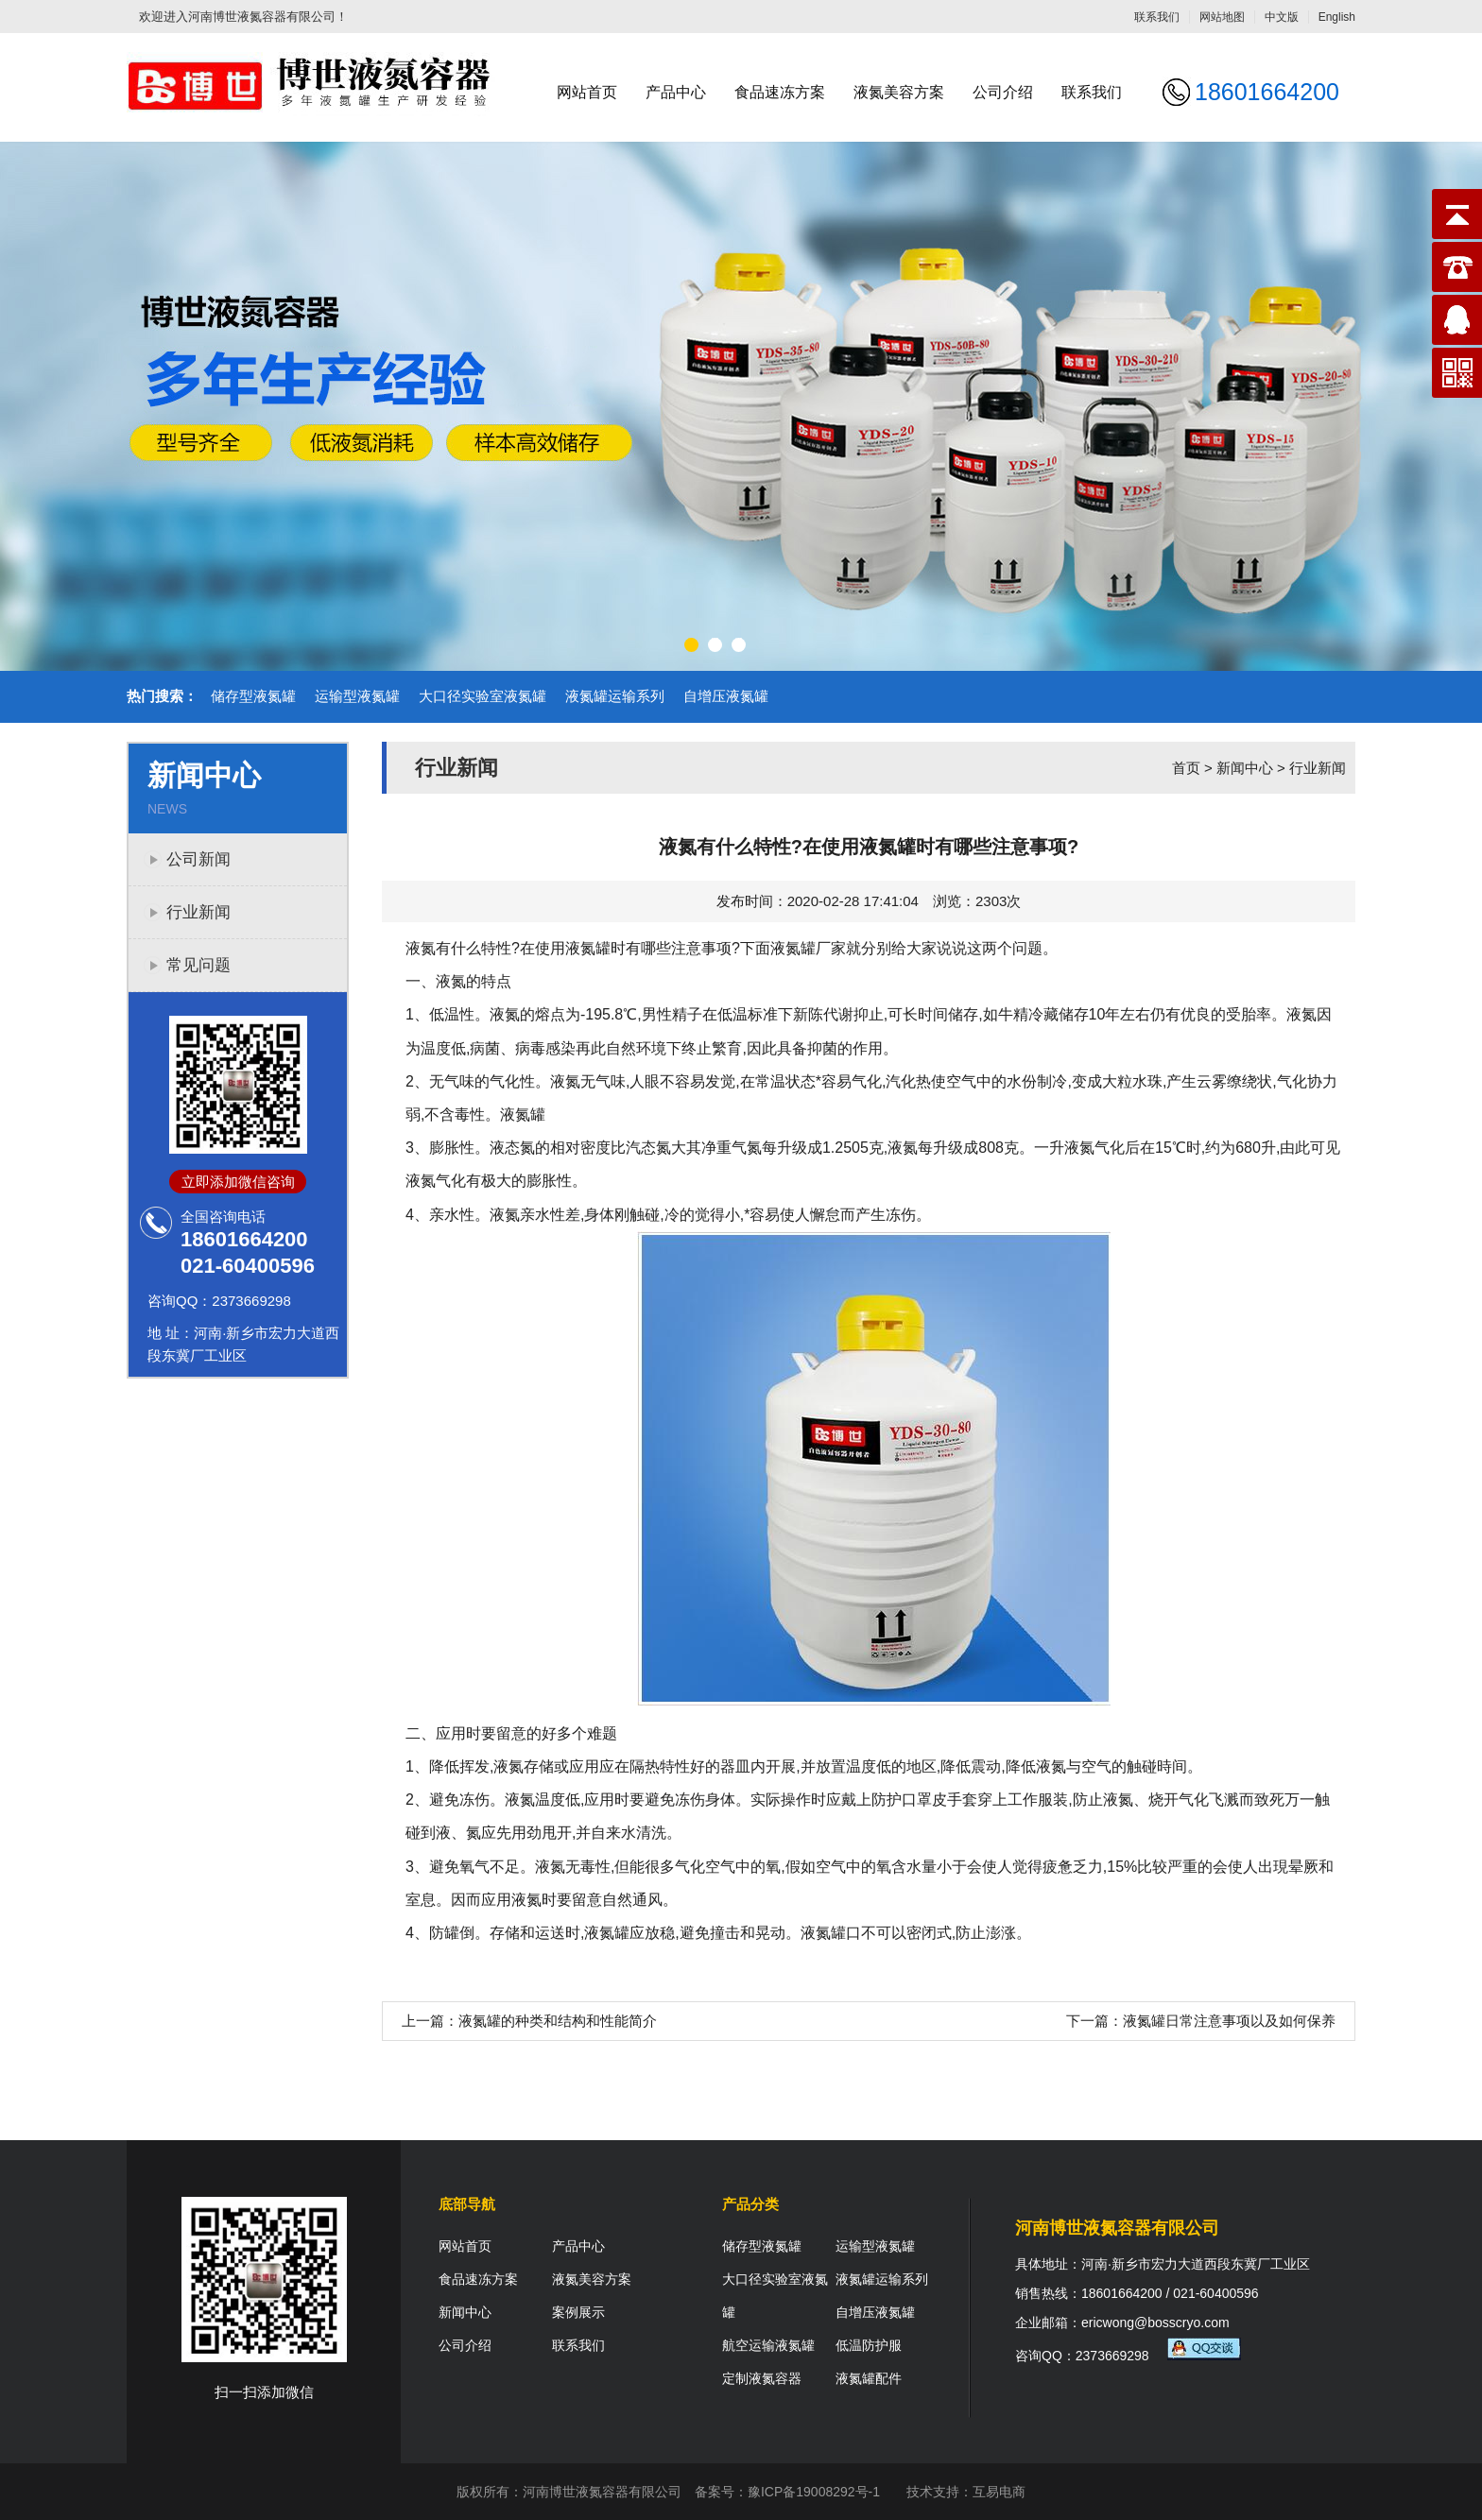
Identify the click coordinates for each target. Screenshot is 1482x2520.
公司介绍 (1003, 92)
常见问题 (198, 965)
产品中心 (676, 92)
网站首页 (587, 92)
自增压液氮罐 (725, 696)
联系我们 (1157, 17)
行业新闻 (198, 912)
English (1336, 17)
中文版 (1282, 17)
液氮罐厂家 (808, 948)
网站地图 (1222, 17)
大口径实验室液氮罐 (482, 696)
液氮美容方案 (898, 92)
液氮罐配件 (869, 2378)
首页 (1186, 768)
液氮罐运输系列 (614, 696)
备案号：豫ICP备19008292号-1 (787, 2491)
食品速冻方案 (779, 92)
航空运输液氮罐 (768, 2345)
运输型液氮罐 (357, 696)
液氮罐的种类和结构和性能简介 (557, 2021)
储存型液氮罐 (253, 696)
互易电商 (999, 2491)
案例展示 (578, 2312)
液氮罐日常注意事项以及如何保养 (1229, 2021)
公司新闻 (198, 859)
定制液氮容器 (761, 2378)
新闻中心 (1244, 768)
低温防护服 (869, 2345)
